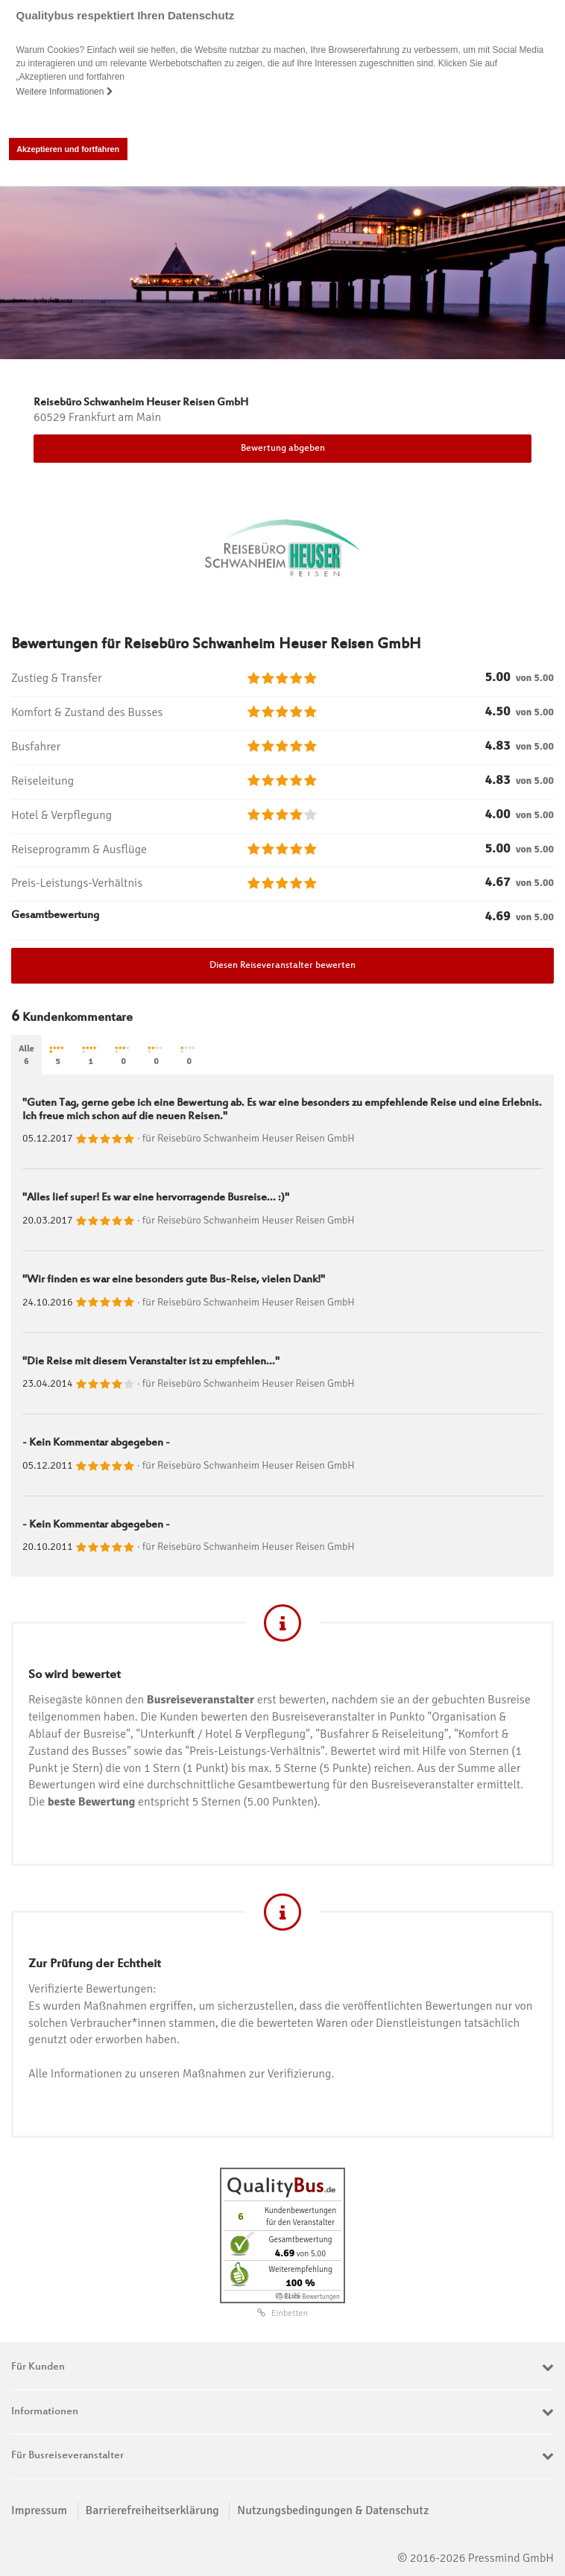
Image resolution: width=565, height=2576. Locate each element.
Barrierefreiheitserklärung (152, 2510)
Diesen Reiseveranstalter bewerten (282, 966)
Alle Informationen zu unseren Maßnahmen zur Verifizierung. (181, 2073)
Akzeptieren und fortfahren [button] (67, 149)
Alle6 (26, 1055)
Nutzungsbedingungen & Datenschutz (333, 2510)
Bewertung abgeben (283, 448)
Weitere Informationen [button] (64, 91)
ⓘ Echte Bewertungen (308, 2297)
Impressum (39, 2510)
